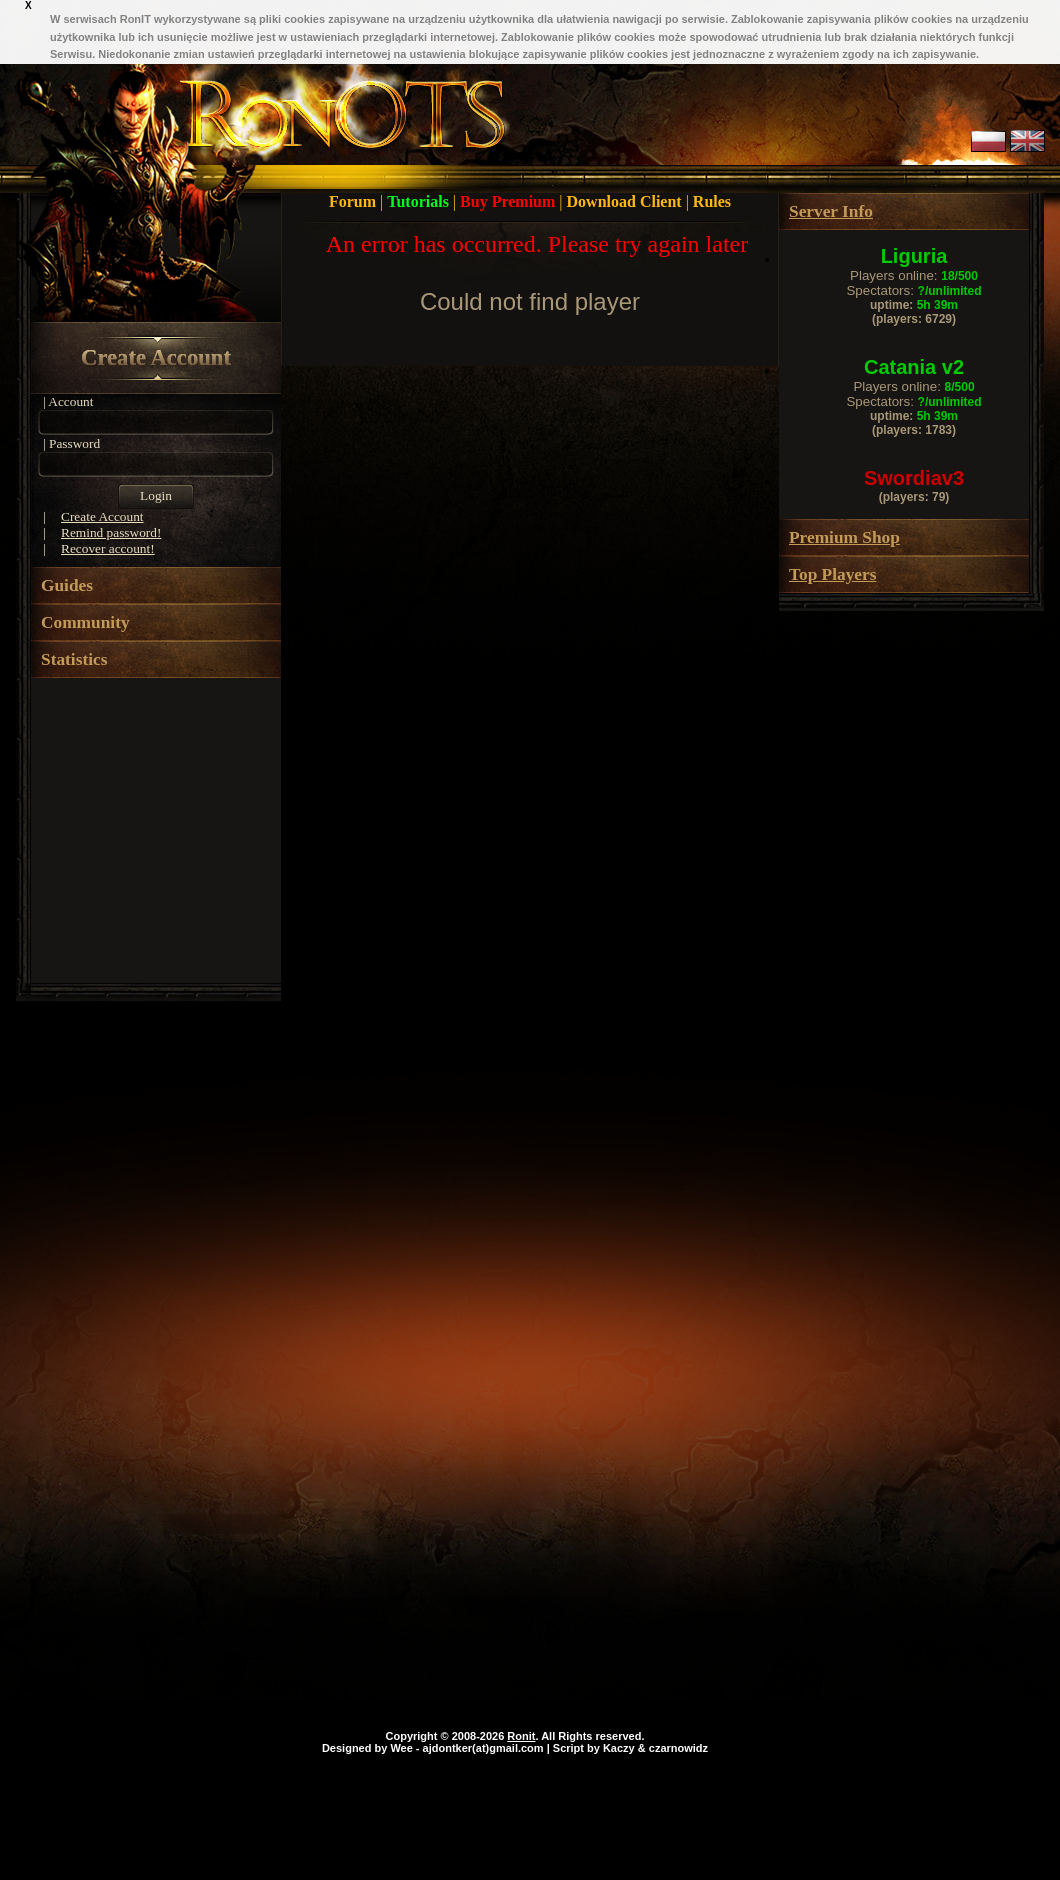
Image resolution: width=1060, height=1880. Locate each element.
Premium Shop (844, 537)
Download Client (626, 201)
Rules (712, 201)
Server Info (831, 211)
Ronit (521, 1736)
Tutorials (420, 201)
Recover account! (108, 548)
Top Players (832, 574)
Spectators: (913, 290)
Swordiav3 (914, 478)
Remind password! (111, 532)
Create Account (156, 357)
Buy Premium (509, 201)
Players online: (914, 275)
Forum (354, 201)
